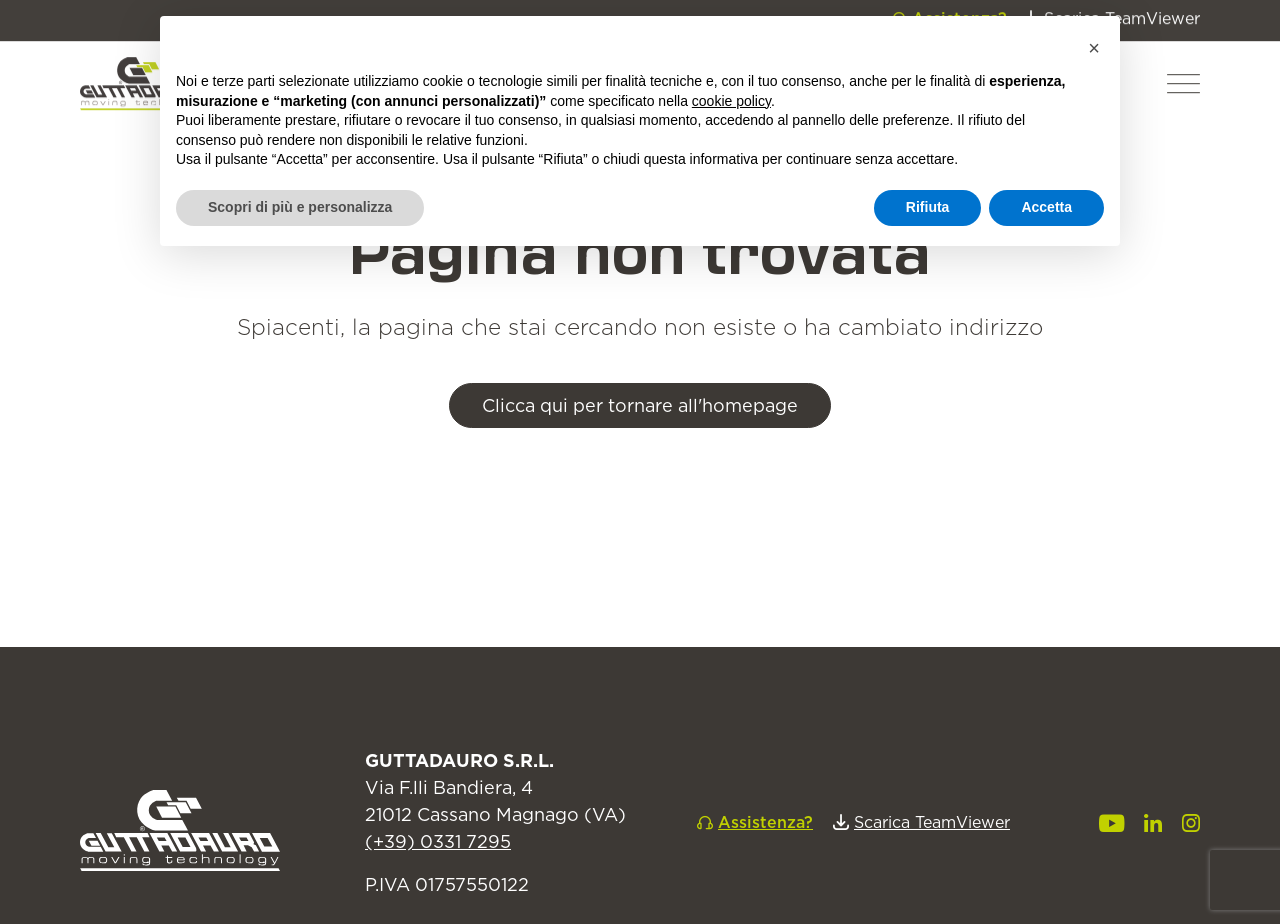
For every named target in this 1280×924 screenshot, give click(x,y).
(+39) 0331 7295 (438, 841)
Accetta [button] (1046, 207)
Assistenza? (765, 822)
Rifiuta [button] (928, 207)
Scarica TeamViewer (932, 822)
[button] (1183, 56)
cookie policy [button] (731, 101)
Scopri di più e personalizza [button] (300, 207)
